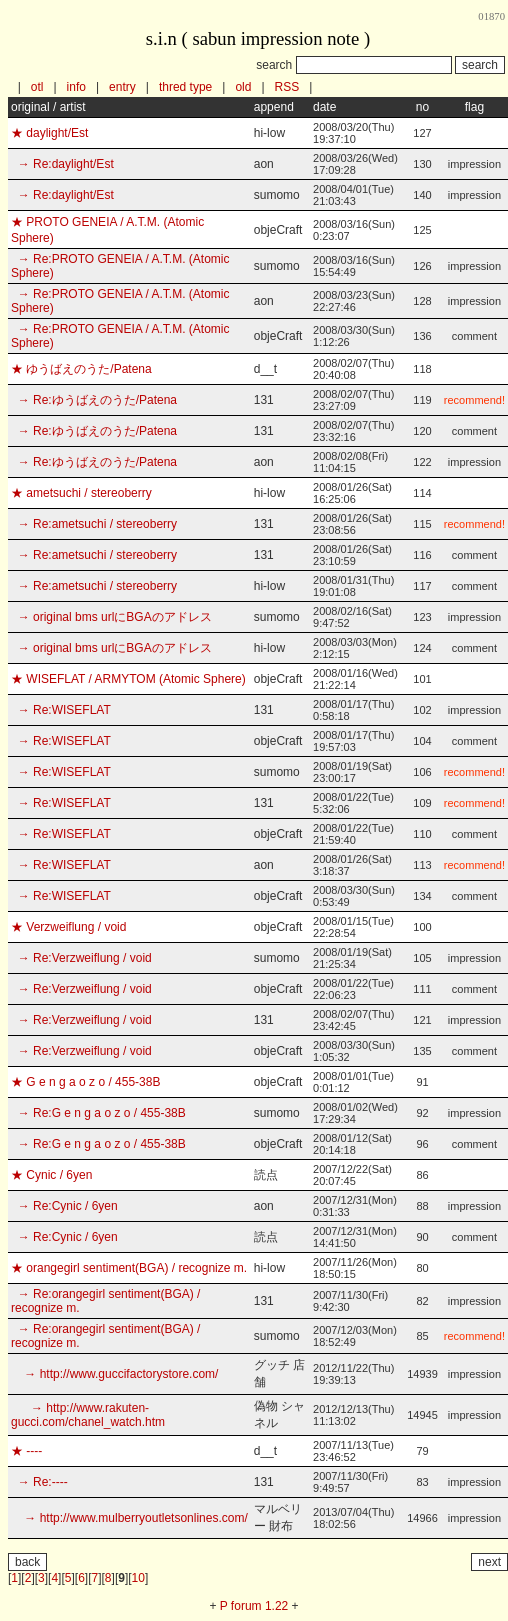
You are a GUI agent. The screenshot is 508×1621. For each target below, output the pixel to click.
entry (122, 87)
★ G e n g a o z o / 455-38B (85, 1082)
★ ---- (26, 1451)
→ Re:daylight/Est (62, 164)
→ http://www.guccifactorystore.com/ (114, 1374)
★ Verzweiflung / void (68, 927)
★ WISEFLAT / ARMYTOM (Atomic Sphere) (128, 679)
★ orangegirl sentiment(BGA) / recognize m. (129, 1268)
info (76, 87)
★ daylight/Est (49, 133)
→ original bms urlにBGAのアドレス (111, 617)
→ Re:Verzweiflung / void (81, 958)
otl (37, 87)
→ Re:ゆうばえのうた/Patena (94, 400)
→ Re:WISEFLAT (61, 710)
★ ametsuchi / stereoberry (81, 493)
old (243, 87)
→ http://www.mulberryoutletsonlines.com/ (129, 1518)
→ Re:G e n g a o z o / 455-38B (98, 1113)
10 (138, 1578)
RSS (287, 87)
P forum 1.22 (254, 1606)
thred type (185, 87)
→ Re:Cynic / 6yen (64, 1206)
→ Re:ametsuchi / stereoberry (94, 524)
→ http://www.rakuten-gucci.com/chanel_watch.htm (88, 1415)
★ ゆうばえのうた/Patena (81, 369)
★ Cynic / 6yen (51, 1175)
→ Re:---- (39, 1482)
